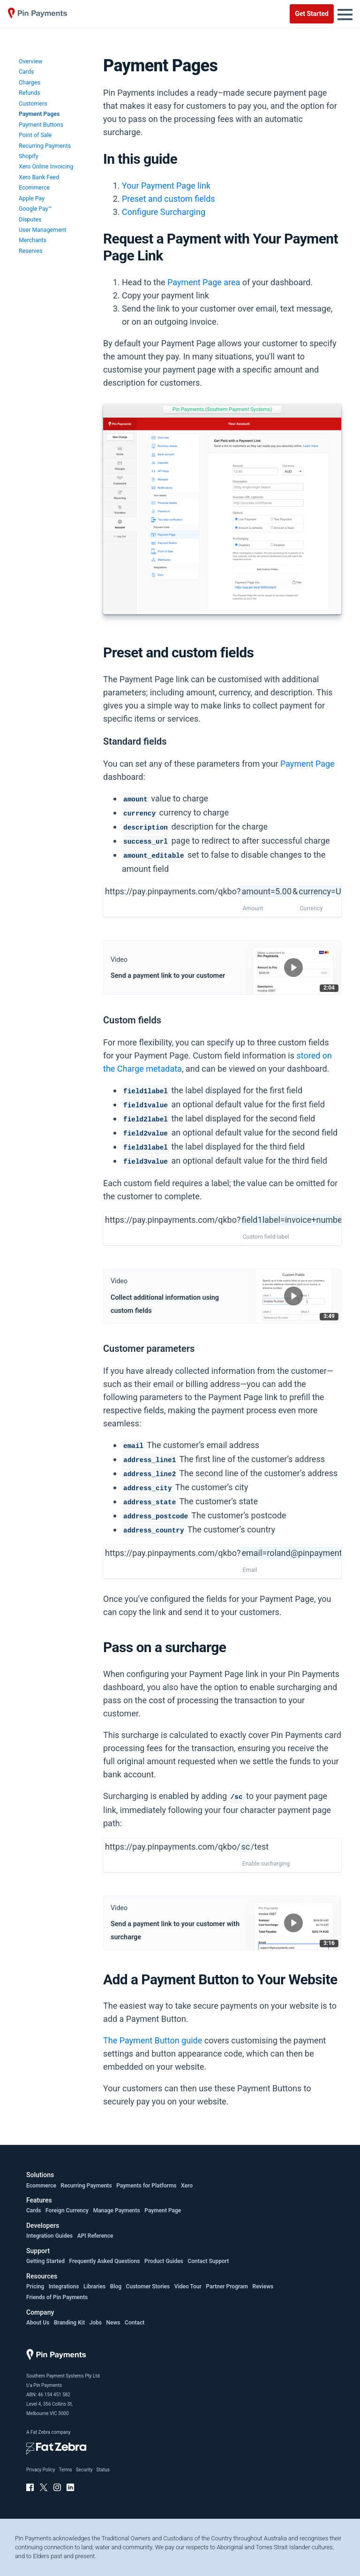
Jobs (96, 2322)
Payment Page (307, 764)
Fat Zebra (40, 2432)
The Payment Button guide (152, 2040)
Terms (65, 2469)
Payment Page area (203, 282)
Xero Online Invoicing (46, 166)
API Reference (95, 2236)
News (113, 2322)
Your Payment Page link (166, 186)
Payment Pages (39, 113)
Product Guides (163, 2261)
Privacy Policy (40, 2469)
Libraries (94, 2286)
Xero (187, 2185)
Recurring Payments (45, 145)
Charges (29, 82)
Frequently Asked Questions (104, 2261)
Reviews (263, 2286)
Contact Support (208, 2261)
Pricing (35, 2286)
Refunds (29, 92)
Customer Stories (148, 2286)
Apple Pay (32, 198)
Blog (115, 2286)
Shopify (28, 156)
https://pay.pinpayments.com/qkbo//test (187, 1847)
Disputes (30, 219)
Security (84, 2469)
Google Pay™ (35, 208)
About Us (37, 2322)
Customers (33, 103)
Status (103, 2469)
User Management (43, 229)
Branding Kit (69, 2322)
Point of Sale (35, 134)
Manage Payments (116, 2210)
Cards (26, 71)
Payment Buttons (41, 124)
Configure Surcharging (163, 212)
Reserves (31, 250)
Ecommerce (34, 187)
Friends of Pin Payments (57, 2297)
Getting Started (45, 2261)
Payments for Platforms (146, 2185)
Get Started (312, 13)
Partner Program (227, 2286)
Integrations (64, 2286)
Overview (30, 61)
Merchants (32, 240)
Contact (134, 2322)
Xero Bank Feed (39, 177)
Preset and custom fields (168, 199)
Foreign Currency (67, 2210)
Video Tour (188, 2286)
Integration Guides (49, 2236)
